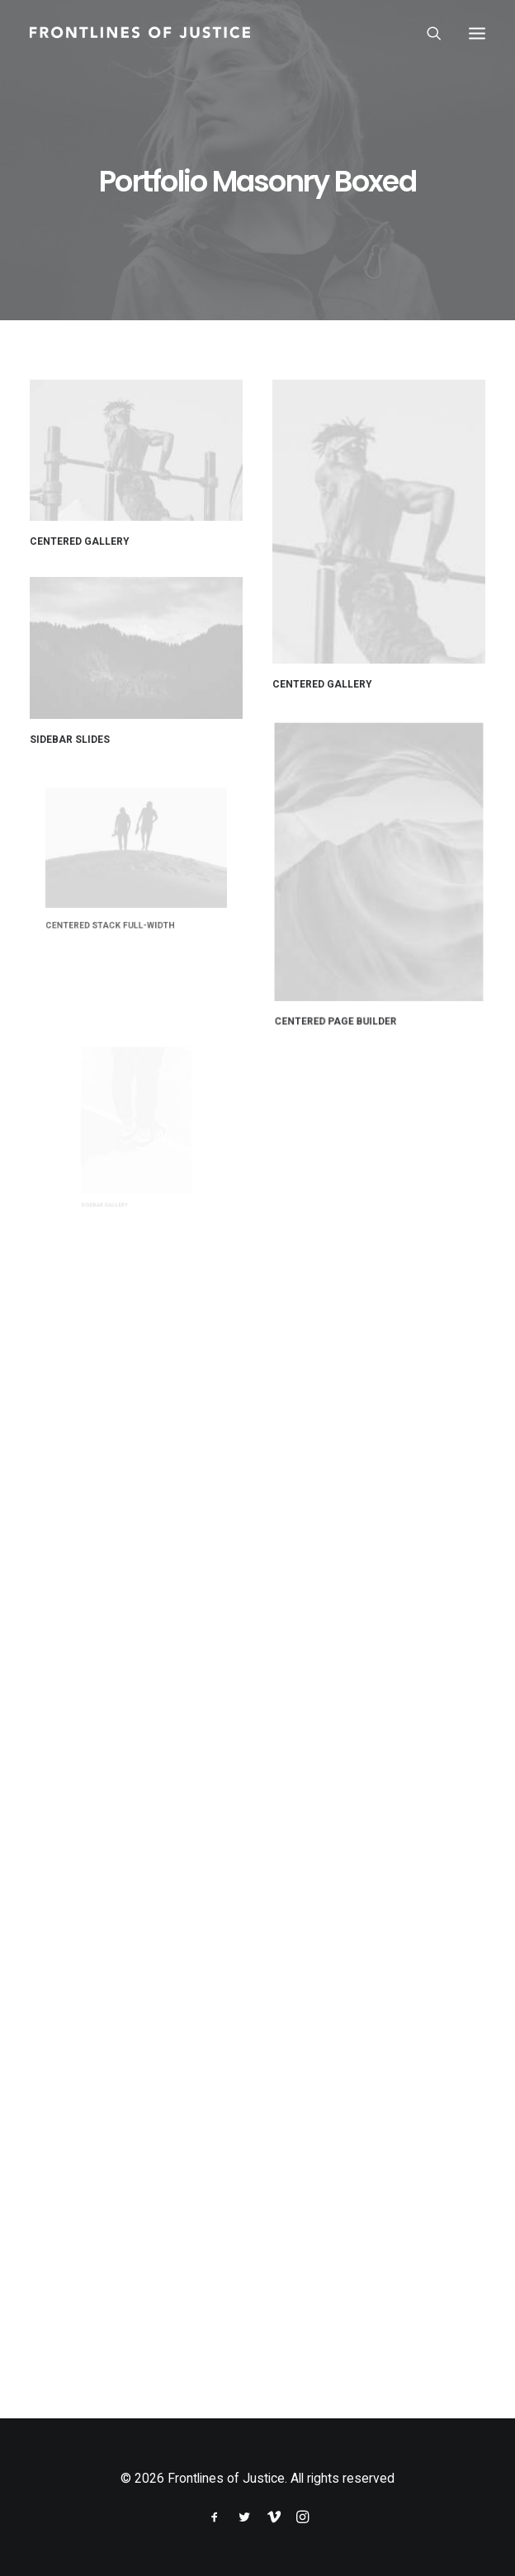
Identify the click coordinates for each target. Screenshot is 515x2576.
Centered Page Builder (355, 955)
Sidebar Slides (78, 729)
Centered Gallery (80, 541)
